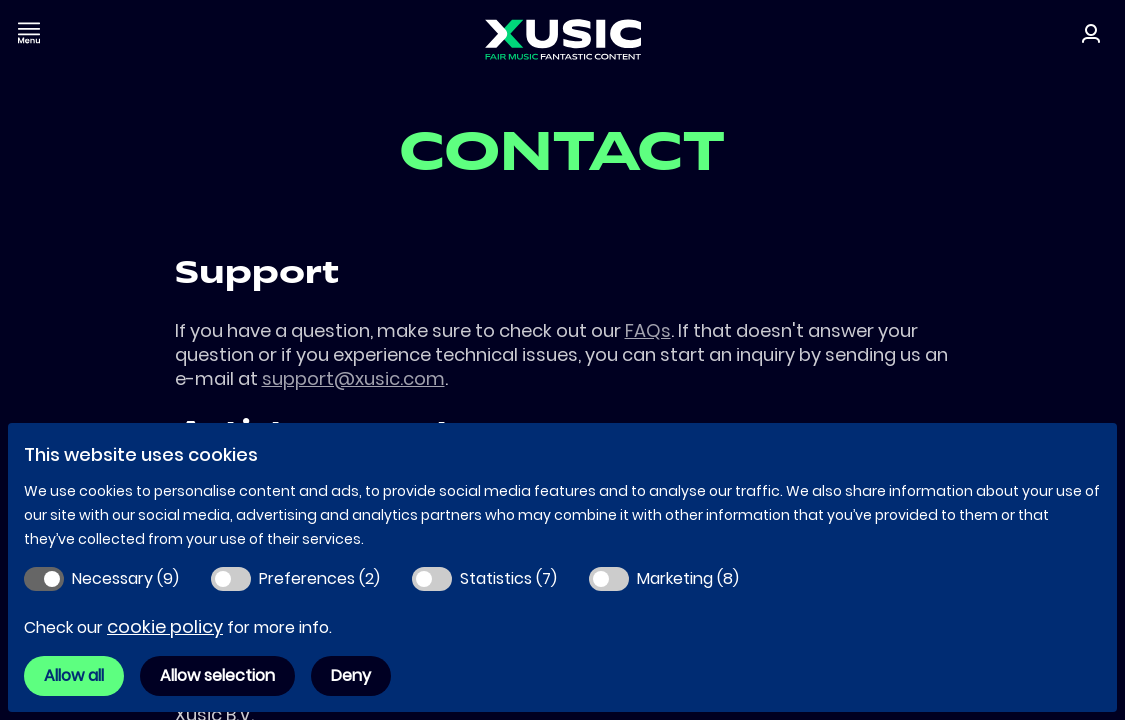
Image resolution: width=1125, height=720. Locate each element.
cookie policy (165, 626)
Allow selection (217, 675)
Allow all (74, 675)
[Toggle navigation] (29, 32)
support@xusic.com (353, 378)
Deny (351, 675)
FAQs (648, 330)
